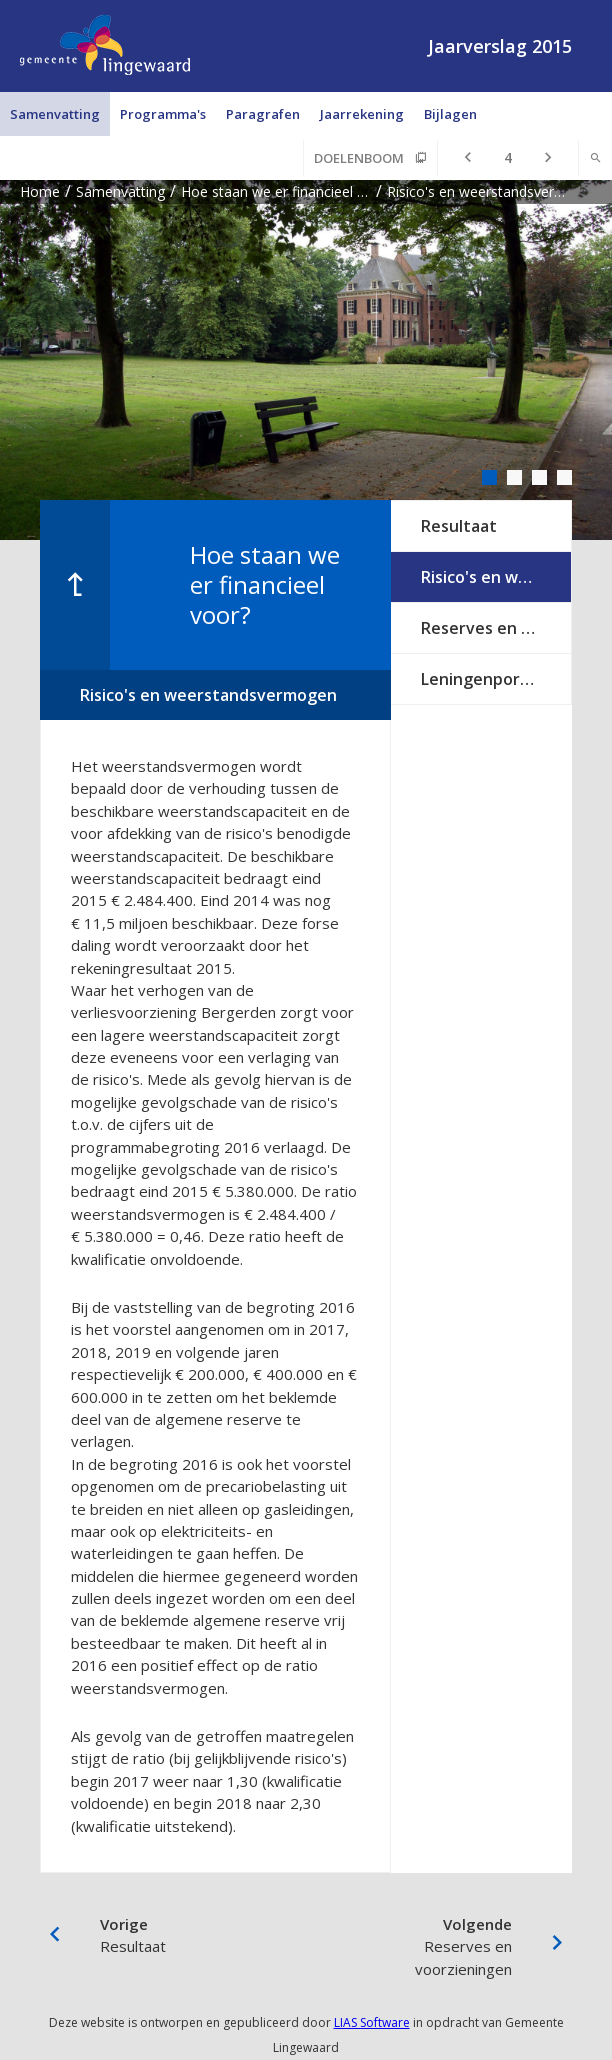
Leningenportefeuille (496, 679)
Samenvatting (55, 114)
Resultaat (459, 526)
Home (40, 191)
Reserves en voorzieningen (496, 628)
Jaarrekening (362, 114)
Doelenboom (359, 158)
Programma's (163, 114)
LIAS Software (372, 2022)
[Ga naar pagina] (508, 158)
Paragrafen (263, 114)
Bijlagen (450, 114)
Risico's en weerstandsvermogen (496, 577)
